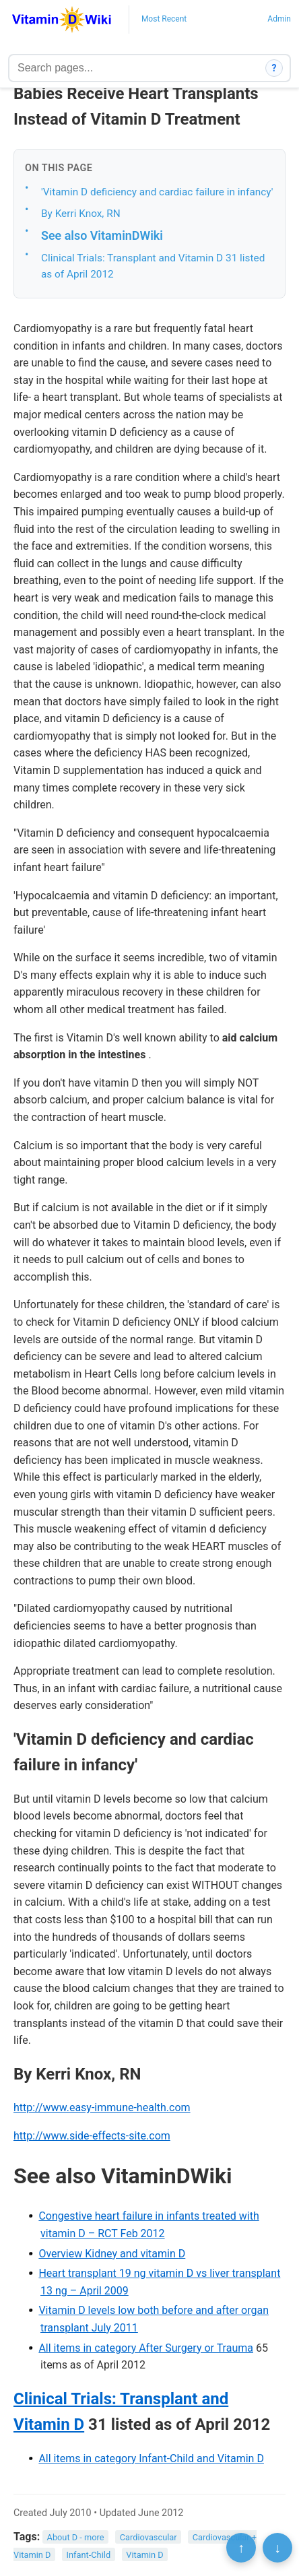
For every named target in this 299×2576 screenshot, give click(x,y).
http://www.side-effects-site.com (91, 2135)
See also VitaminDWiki (102, 235)
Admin (279, 19)
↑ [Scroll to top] (241, 2547)
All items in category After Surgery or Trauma (145, 2348)
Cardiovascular (148, 2537)
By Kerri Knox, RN (81, 213)
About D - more (75, 2537)
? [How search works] (274, 68)
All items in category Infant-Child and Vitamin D (150, 2458)
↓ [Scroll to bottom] (277, 2547)
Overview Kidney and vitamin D (111, 2253)
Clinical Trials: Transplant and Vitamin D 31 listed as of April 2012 (153, 266)
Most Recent (164, 19)
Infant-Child (89, 2555)
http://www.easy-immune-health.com (102, 2107)
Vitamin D (144, 2555)
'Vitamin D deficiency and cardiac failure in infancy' (157, 192)
